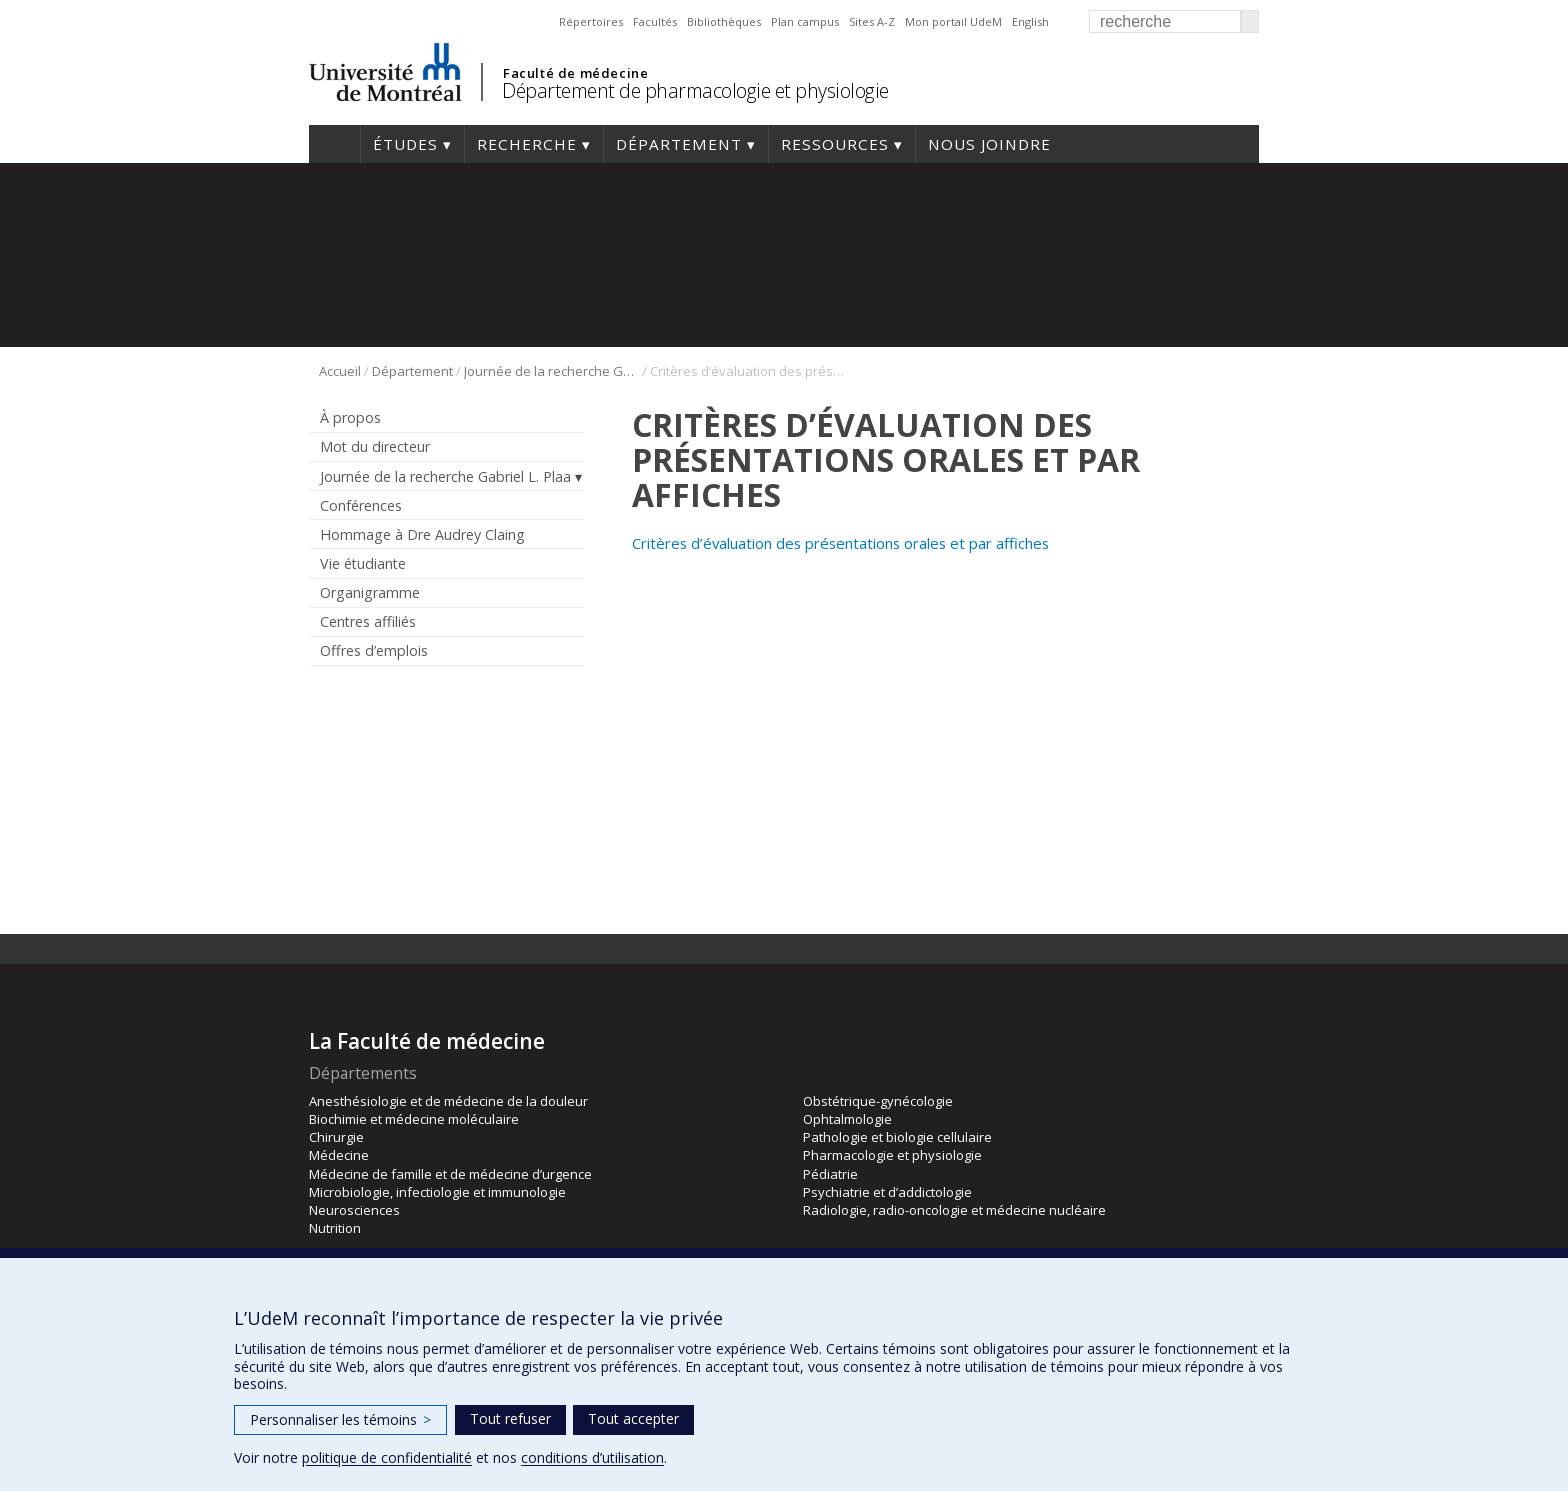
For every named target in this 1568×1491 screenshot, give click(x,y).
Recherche (527, 144)
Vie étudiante (363, 563)
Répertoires (591, 21)
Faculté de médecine (575, 73)
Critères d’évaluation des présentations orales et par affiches (842, 543)
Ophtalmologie (847, 1119)
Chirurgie (336, 1137)
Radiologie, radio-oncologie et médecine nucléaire (954, 1210)
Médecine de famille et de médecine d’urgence (450, 1174)
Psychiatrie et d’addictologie (887, 1192)
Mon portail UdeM (953, 21)
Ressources (835, 144)
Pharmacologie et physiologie (892, 1155)
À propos (350, 417)
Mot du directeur (375, 446)
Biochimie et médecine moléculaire (414, 1119)
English (1030, 21)
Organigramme (370, 592)
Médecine (339, 1155)
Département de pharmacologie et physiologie (695, 90)
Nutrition (335, 1228)
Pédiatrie (830, 1174)
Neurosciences (354, 1210)
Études (405, 144)
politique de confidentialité (387, 1457)
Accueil (334, 144)
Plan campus (805, 21)
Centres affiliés (368, 621)
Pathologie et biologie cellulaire (897, 1137)
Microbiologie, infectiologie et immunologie (437, 1192)
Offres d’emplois (374, 650)
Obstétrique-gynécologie (878, 1101)
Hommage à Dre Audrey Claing (422, 534)
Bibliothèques (724, 21)
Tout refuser (510, 1418)
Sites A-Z (872, 21)
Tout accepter (633, 1418)
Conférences (361, 505)
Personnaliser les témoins (340, 1419)
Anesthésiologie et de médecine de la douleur (448, 1101)
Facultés (655, 21)
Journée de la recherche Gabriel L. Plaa (551, 371)
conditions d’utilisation (592, 1457)
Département (679, 144)
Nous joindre (989, 144)
